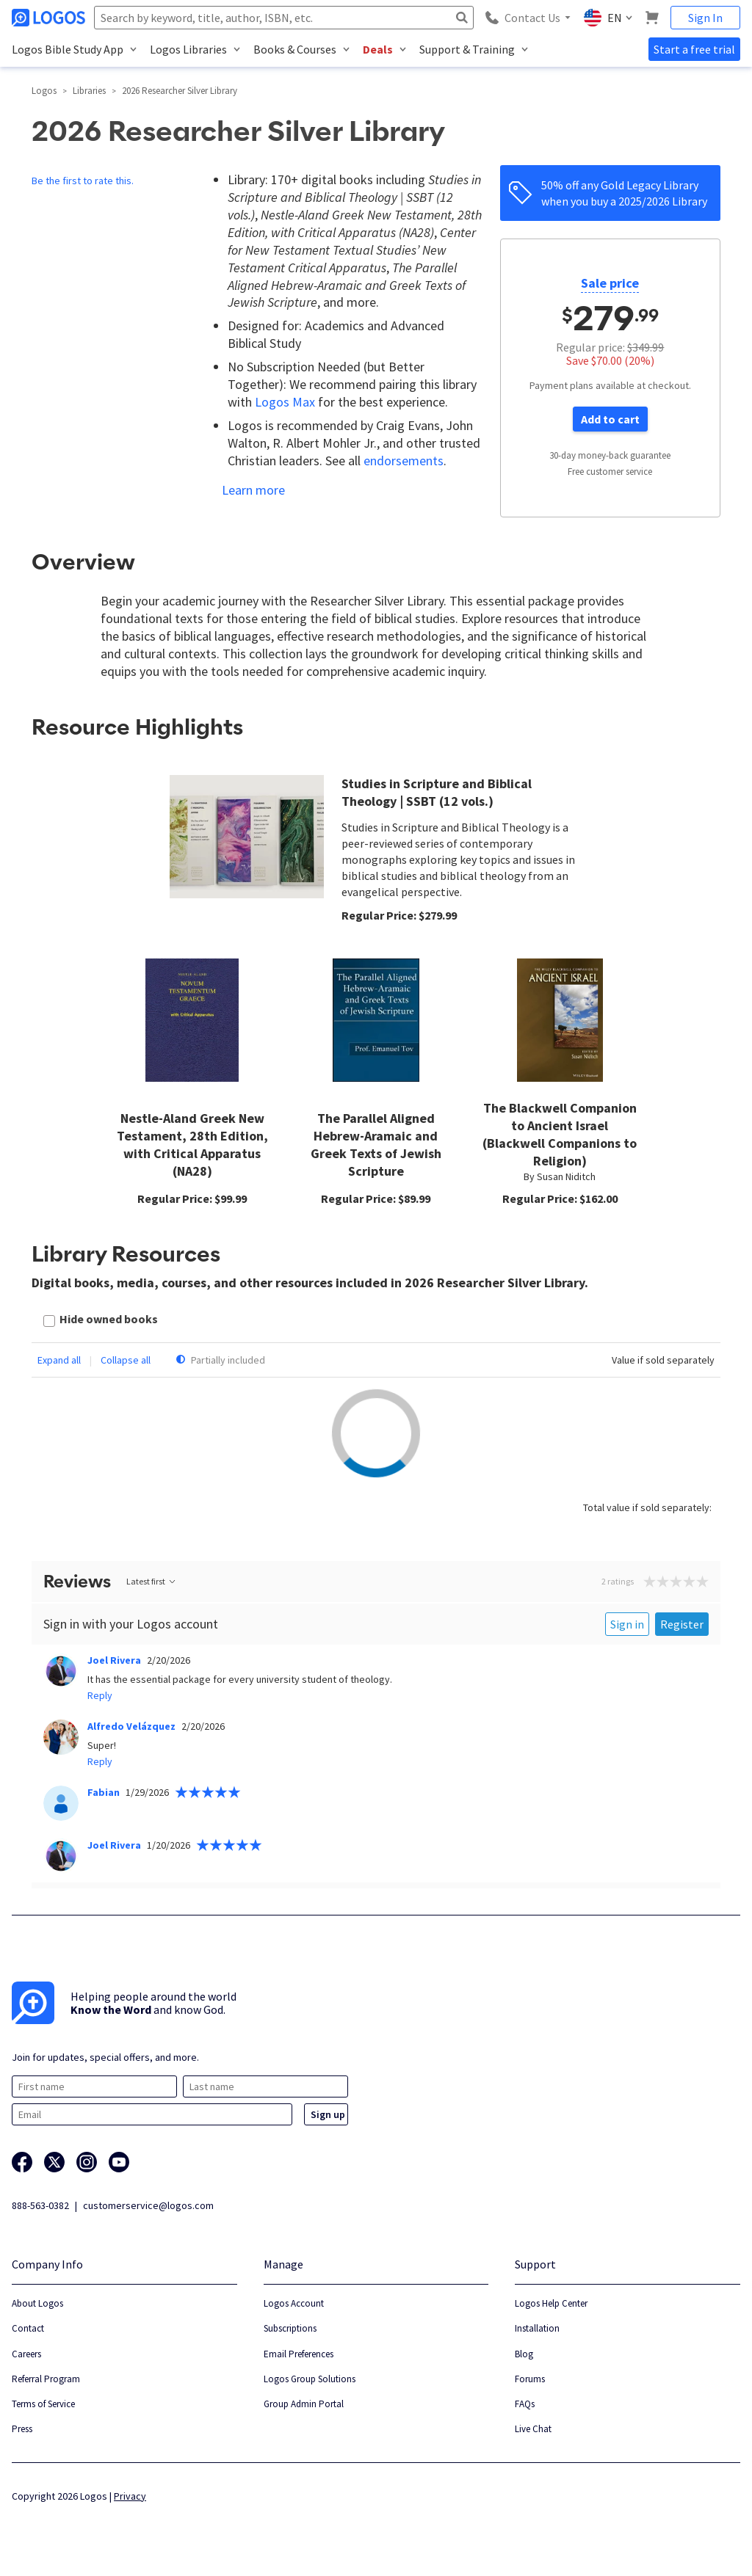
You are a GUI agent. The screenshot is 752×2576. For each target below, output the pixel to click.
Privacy (130, 2496)
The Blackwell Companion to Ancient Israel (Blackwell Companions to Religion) (559, 1134)
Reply (99, 1695)
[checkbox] (100, 1321)
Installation (537, 2328)
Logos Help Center (551, 2303)
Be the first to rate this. (83, 180)
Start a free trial (694, 49)
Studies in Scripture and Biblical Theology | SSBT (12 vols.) (436, 792)
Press (22, 2429)
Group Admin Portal (304, 2404)
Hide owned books (108, 1318)
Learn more (253, 489)
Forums (530, 2379)
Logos (44, 90)
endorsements (404, 460)
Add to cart (610, 419)
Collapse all (126, 1360)
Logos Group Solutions (309, 2379)
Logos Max (285, 401)
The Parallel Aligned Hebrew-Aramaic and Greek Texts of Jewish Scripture (376, 1144)
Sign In (705, 17)
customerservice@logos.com (148, 2205)
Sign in (627, 1624)
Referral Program (46, 2379)
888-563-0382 (40, 2205)
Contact (28, 2328)
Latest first (151, 1581)
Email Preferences (298, 2354)
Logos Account (294, 2303)
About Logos (37, 2303)
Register (682, 1624)
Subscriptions (290, 2328)
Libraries (89, 90)
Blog (524, 2354)
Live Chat (533, 2429)
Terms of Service (43, 2404)
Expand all (59, 1360)
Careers (26, 2354)
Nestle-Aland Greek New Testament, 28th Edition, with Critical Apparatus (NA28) (192, 1144)
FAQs (525, 2404)
